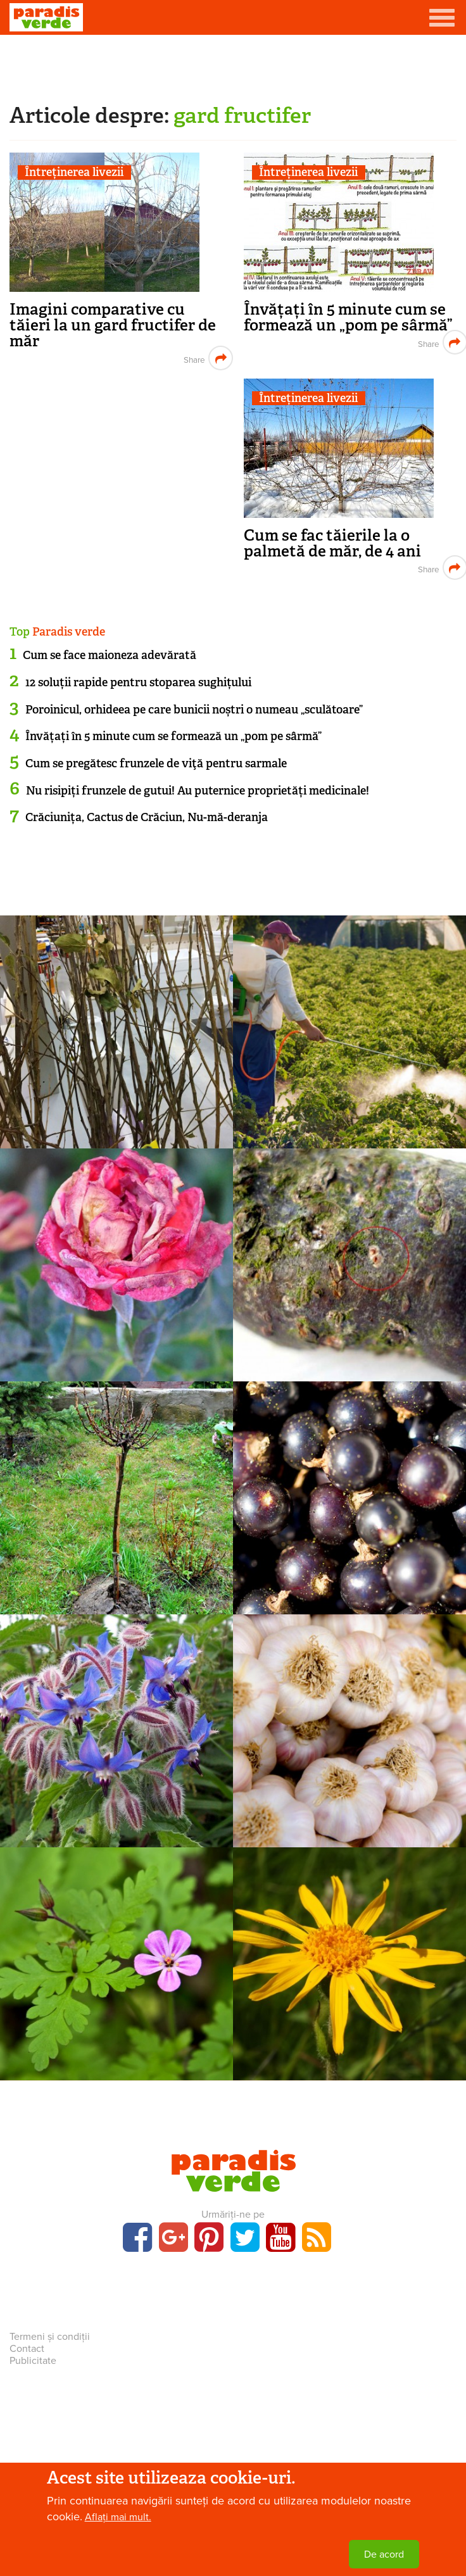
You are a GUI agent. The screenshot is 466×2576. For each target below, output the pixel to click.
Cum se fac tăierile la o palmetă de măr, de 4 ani (332, 543)
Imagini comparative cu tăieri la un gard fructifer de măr (112, 325)
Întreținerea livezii (74, 172)
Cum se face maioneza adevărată (109, 655)
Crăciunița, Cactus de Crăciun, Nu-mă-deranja (146, 817)
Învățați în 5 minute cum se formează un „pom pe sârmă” (348, 317)
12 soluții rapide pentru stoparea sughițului (138, 682)
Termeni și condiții (49, 2336)
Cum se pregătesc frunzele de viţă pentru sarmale (156, 763)
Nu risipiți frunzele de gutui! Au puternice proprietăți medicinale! (197, 790)
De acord (384, 2557)
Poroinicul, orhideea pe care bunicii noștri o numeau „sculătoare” (194, 709)
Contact (26, 2348)
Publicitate (32, 2360)
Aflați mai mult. (118, 2521)
